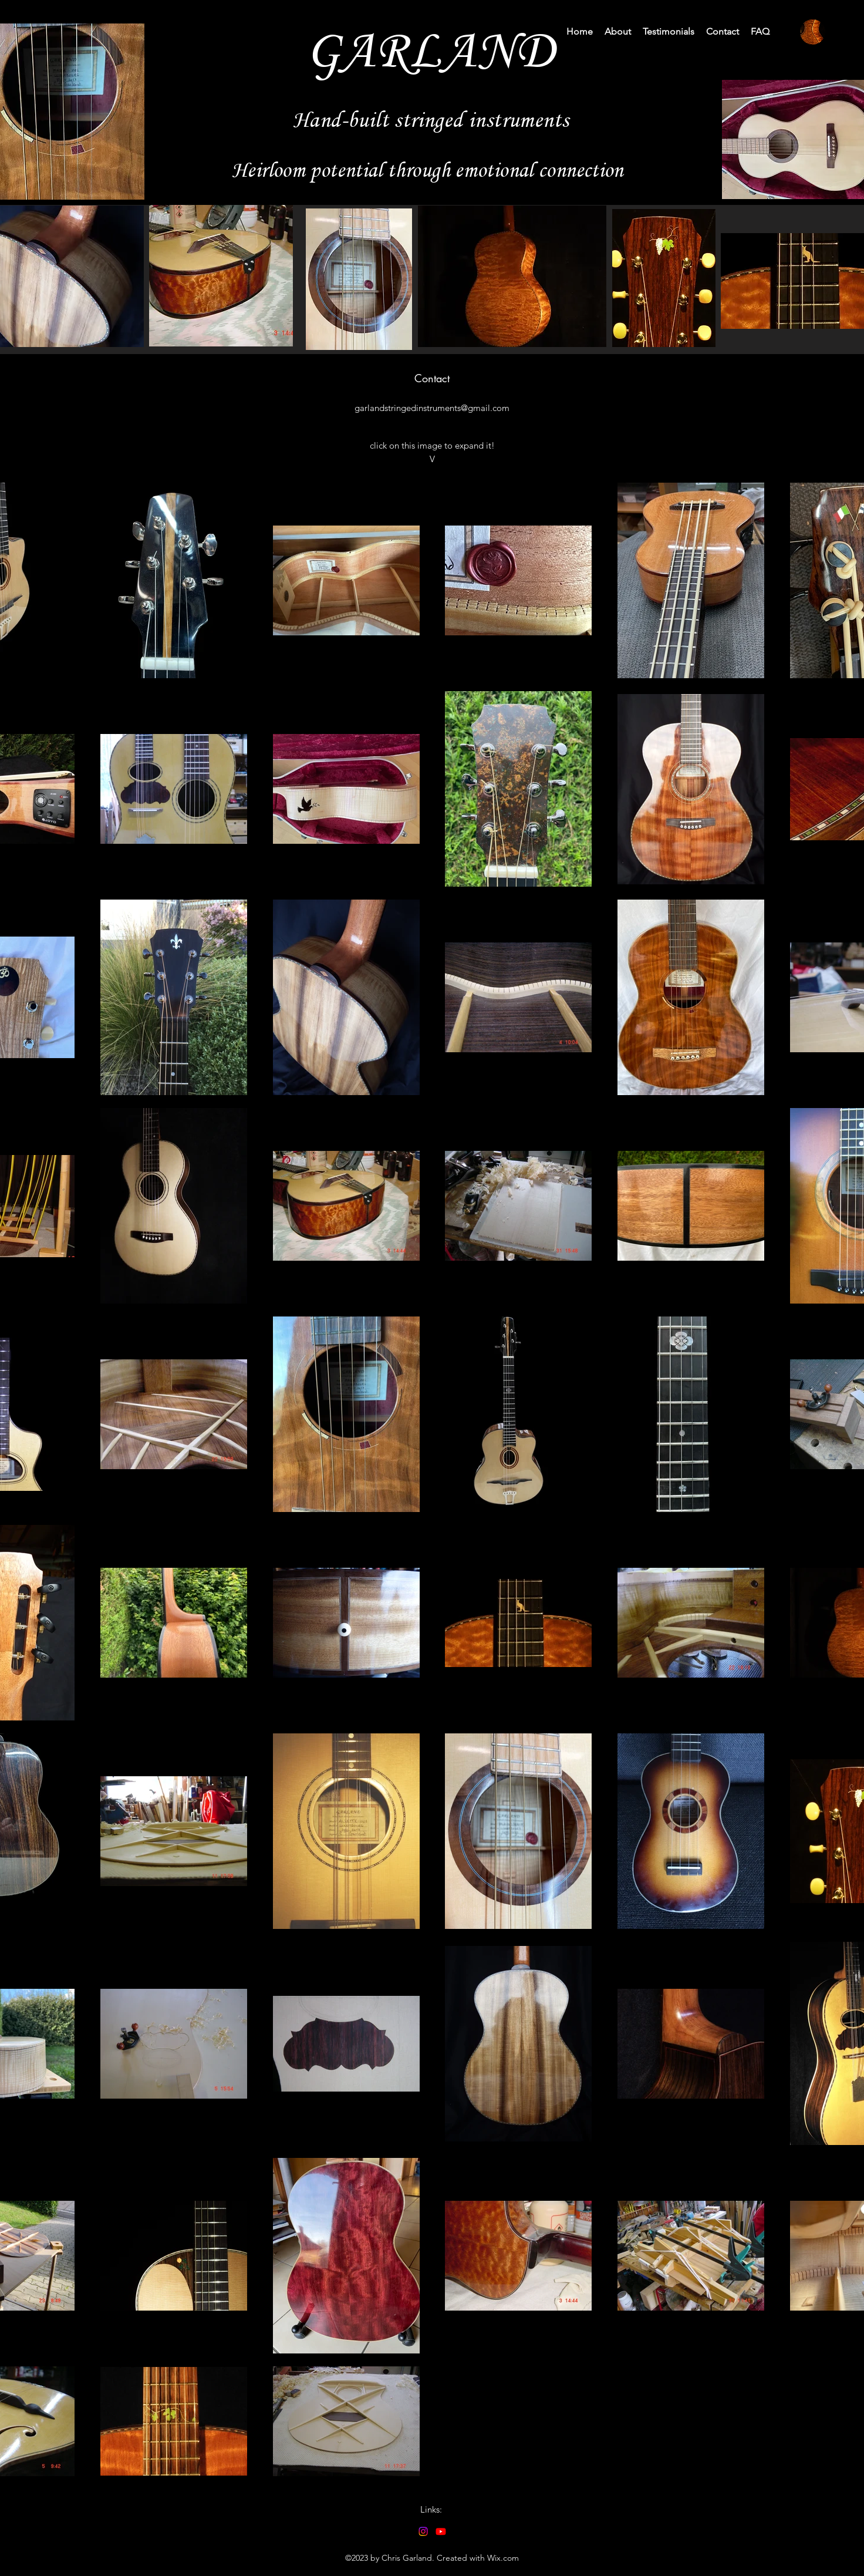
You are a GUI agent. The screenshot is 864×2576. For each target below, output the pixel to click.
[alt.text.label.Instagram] (423, 2531)
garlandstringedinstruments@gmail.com (432, 407)
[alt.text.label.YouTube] (441, 2531)
